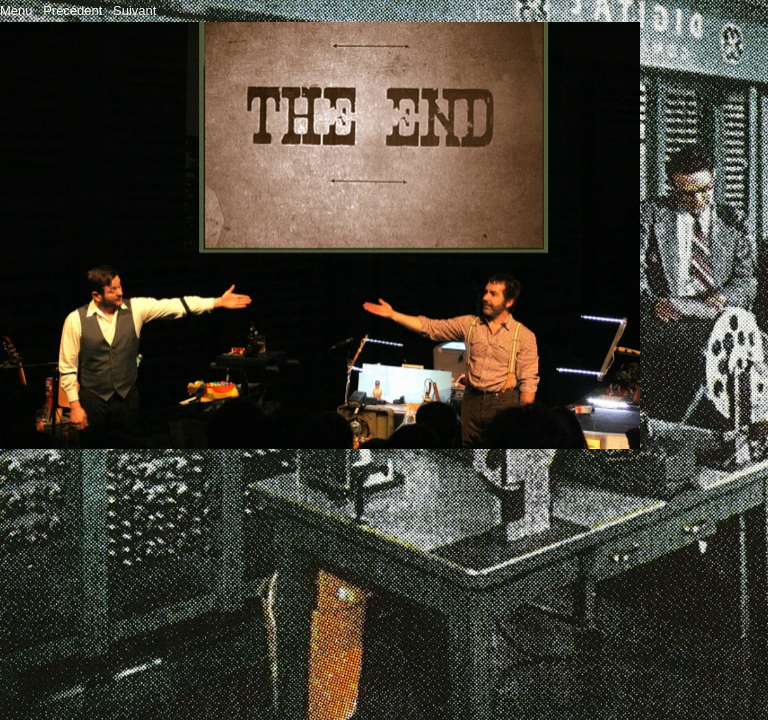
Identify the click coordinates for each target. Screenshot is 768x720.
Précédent (72, 10)
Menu (16, 10)
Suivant (134, 10)
